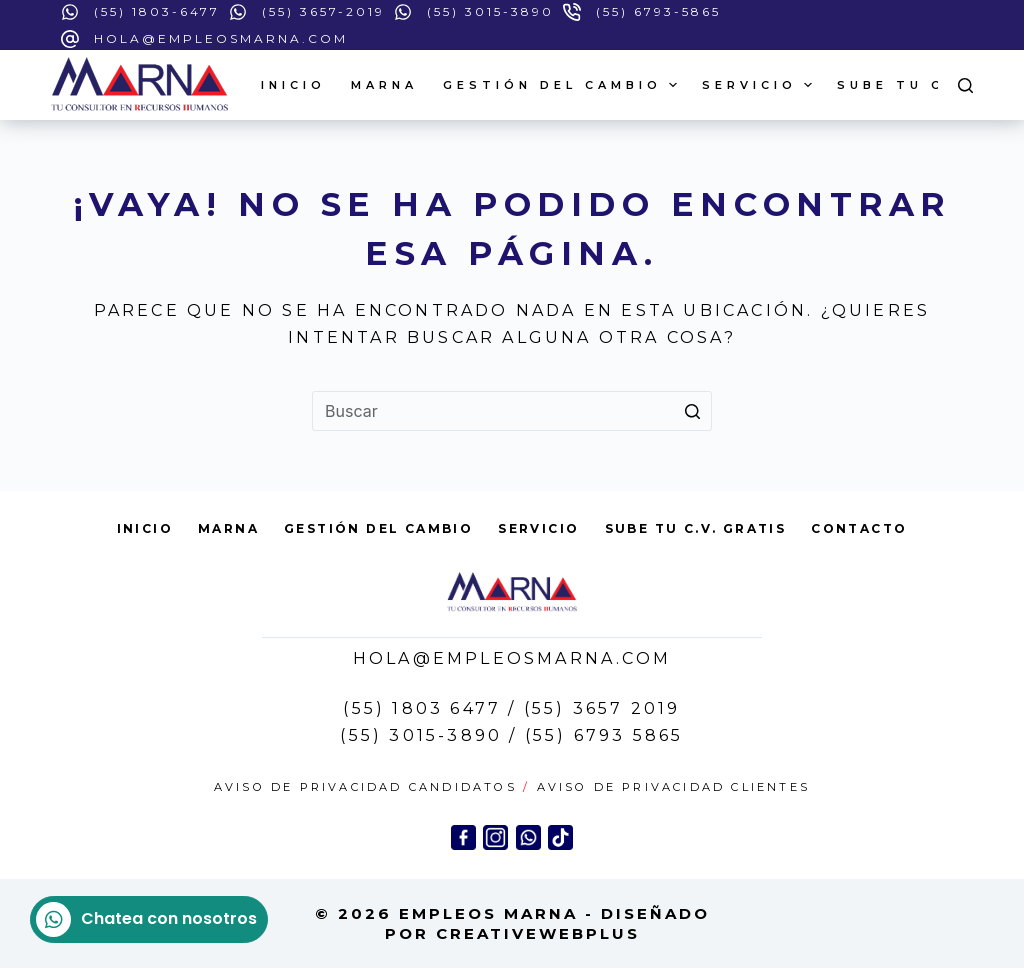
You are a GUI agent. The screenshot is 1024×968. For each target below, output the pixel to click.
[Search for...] (512, 411)
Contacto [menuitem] (859, 528)
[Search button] (692, 411)
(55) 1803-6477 (157, 11)
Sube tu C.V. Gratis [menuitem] (696, 528)
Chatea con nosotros (146, 919)
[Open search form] (965, 85)
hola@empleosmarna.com (221, 38)
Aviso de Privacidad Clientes (674, 787)
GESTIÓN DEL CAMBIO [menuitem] (562, 85)
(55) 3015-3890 (490, 11)
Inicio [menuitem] (293, 85)
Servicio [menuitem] (759, 85)
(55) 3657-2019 (323, 11)
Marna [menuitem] (384, 85)
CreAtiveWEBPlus (538, 933)
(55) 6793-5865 (658, 11)
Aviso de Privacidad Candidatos (365, 787)
